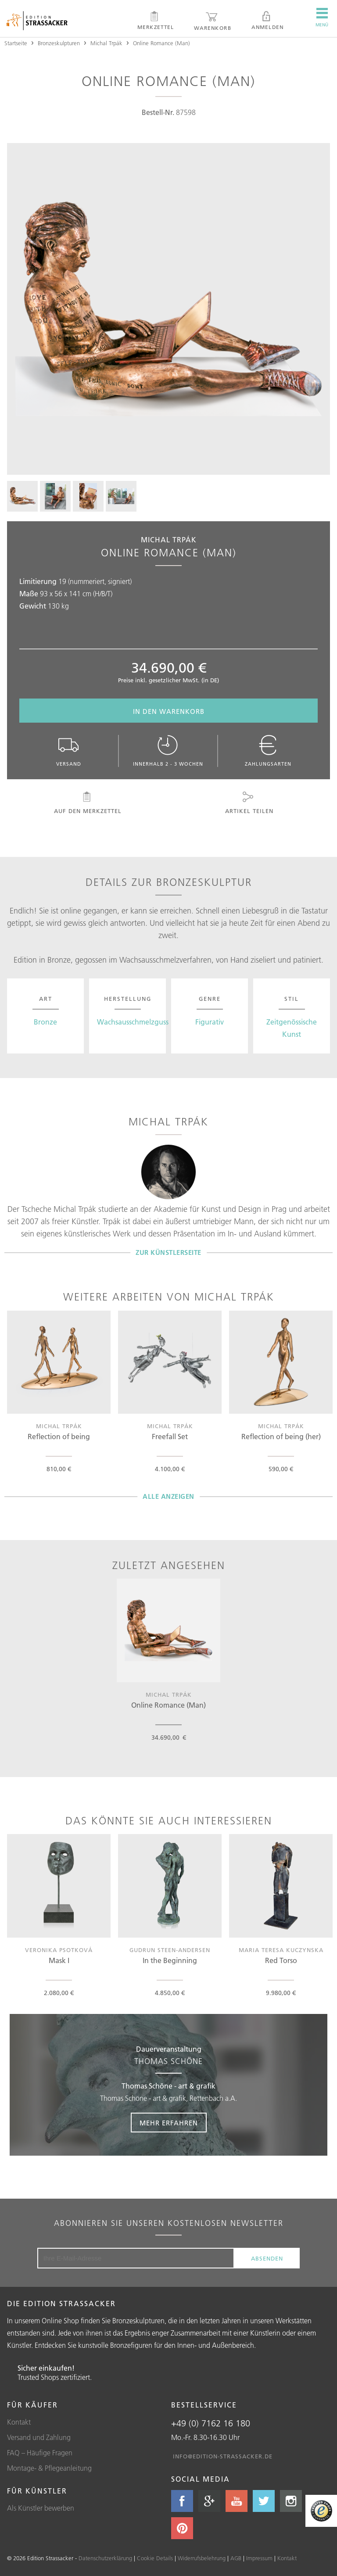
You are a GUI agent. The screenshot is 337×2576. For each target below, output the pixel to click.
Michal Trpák (106, 43)
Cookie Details (155, 2558)
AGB (235, 2558)
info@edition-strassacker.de (222, 2456)
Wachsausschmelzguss (132, 1022)
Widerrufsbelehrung (202, 2558)
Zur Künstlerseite (168, 1252)
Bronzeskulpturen (59, 43)
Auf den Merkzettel (87, 803)
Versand (68, 751)
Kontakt (19, 2422)
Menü (321, 17)
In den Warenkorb (168, 711)
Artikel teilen (248, 803)
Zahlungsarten (268, 751)
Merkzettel (155, 20)
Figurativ (209, 1022)
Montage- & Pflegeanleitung (49, 2468)
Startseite (15, 43)
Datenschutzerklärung (105, 2558)
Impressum (259, 2558)
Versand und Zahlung (39, 2437)
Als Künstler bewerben (40, 2508)
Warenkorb (212, 21)
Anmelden (267, 20)
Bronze (45, 1022)
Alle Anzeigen (168, 1496)
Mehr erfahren (169, 2123)
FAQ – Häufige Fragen (39, 2452)
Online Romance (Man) (161, 43)
